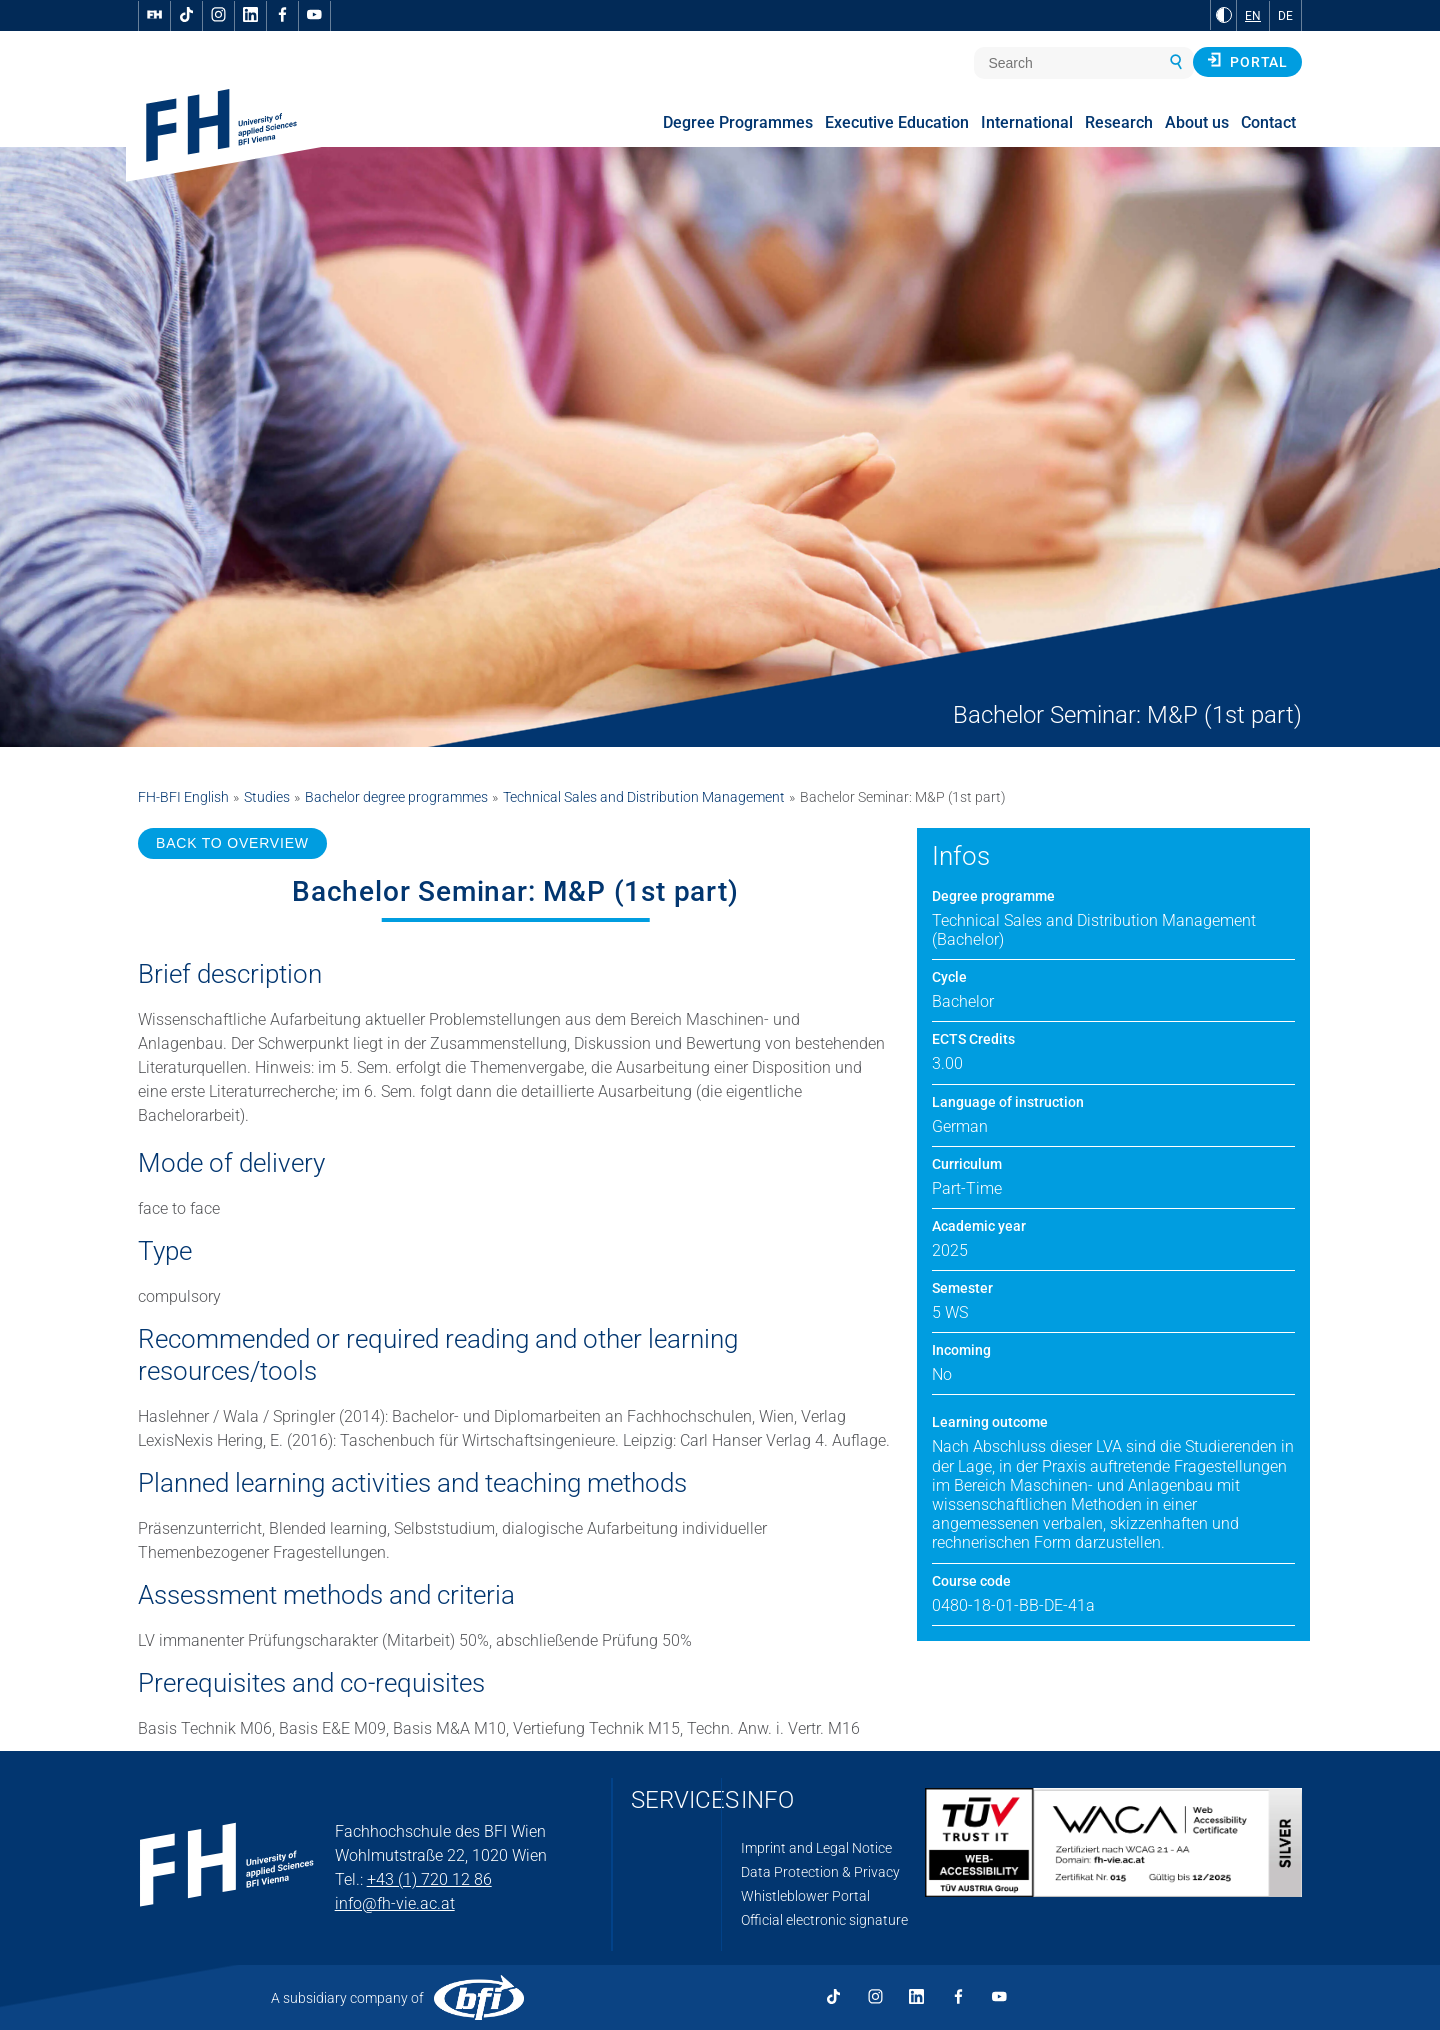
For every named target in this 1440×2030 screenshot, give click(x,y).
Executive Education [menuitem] (897, 122)
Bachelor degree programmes (396, 797)
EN (1253, 16)
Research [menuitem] (1119, 122)
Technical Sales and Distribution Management (644, 797)
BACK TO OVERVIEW (232, 843)
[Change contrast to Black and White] (1224, 15)
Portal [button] (1247, 61)
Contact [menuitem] (1268, 122)
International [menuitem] (1027, 122)
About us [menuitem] (1197, 122)
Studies (267, 797)
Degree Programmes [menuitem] (738, 122)
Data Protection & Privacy (820, 1872)
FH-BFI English (183, 797)
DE (1285, 16)
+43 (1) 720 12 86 (429, 1879)
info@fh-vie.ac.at (395, 1903)
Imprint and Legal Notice (816, 1848)
